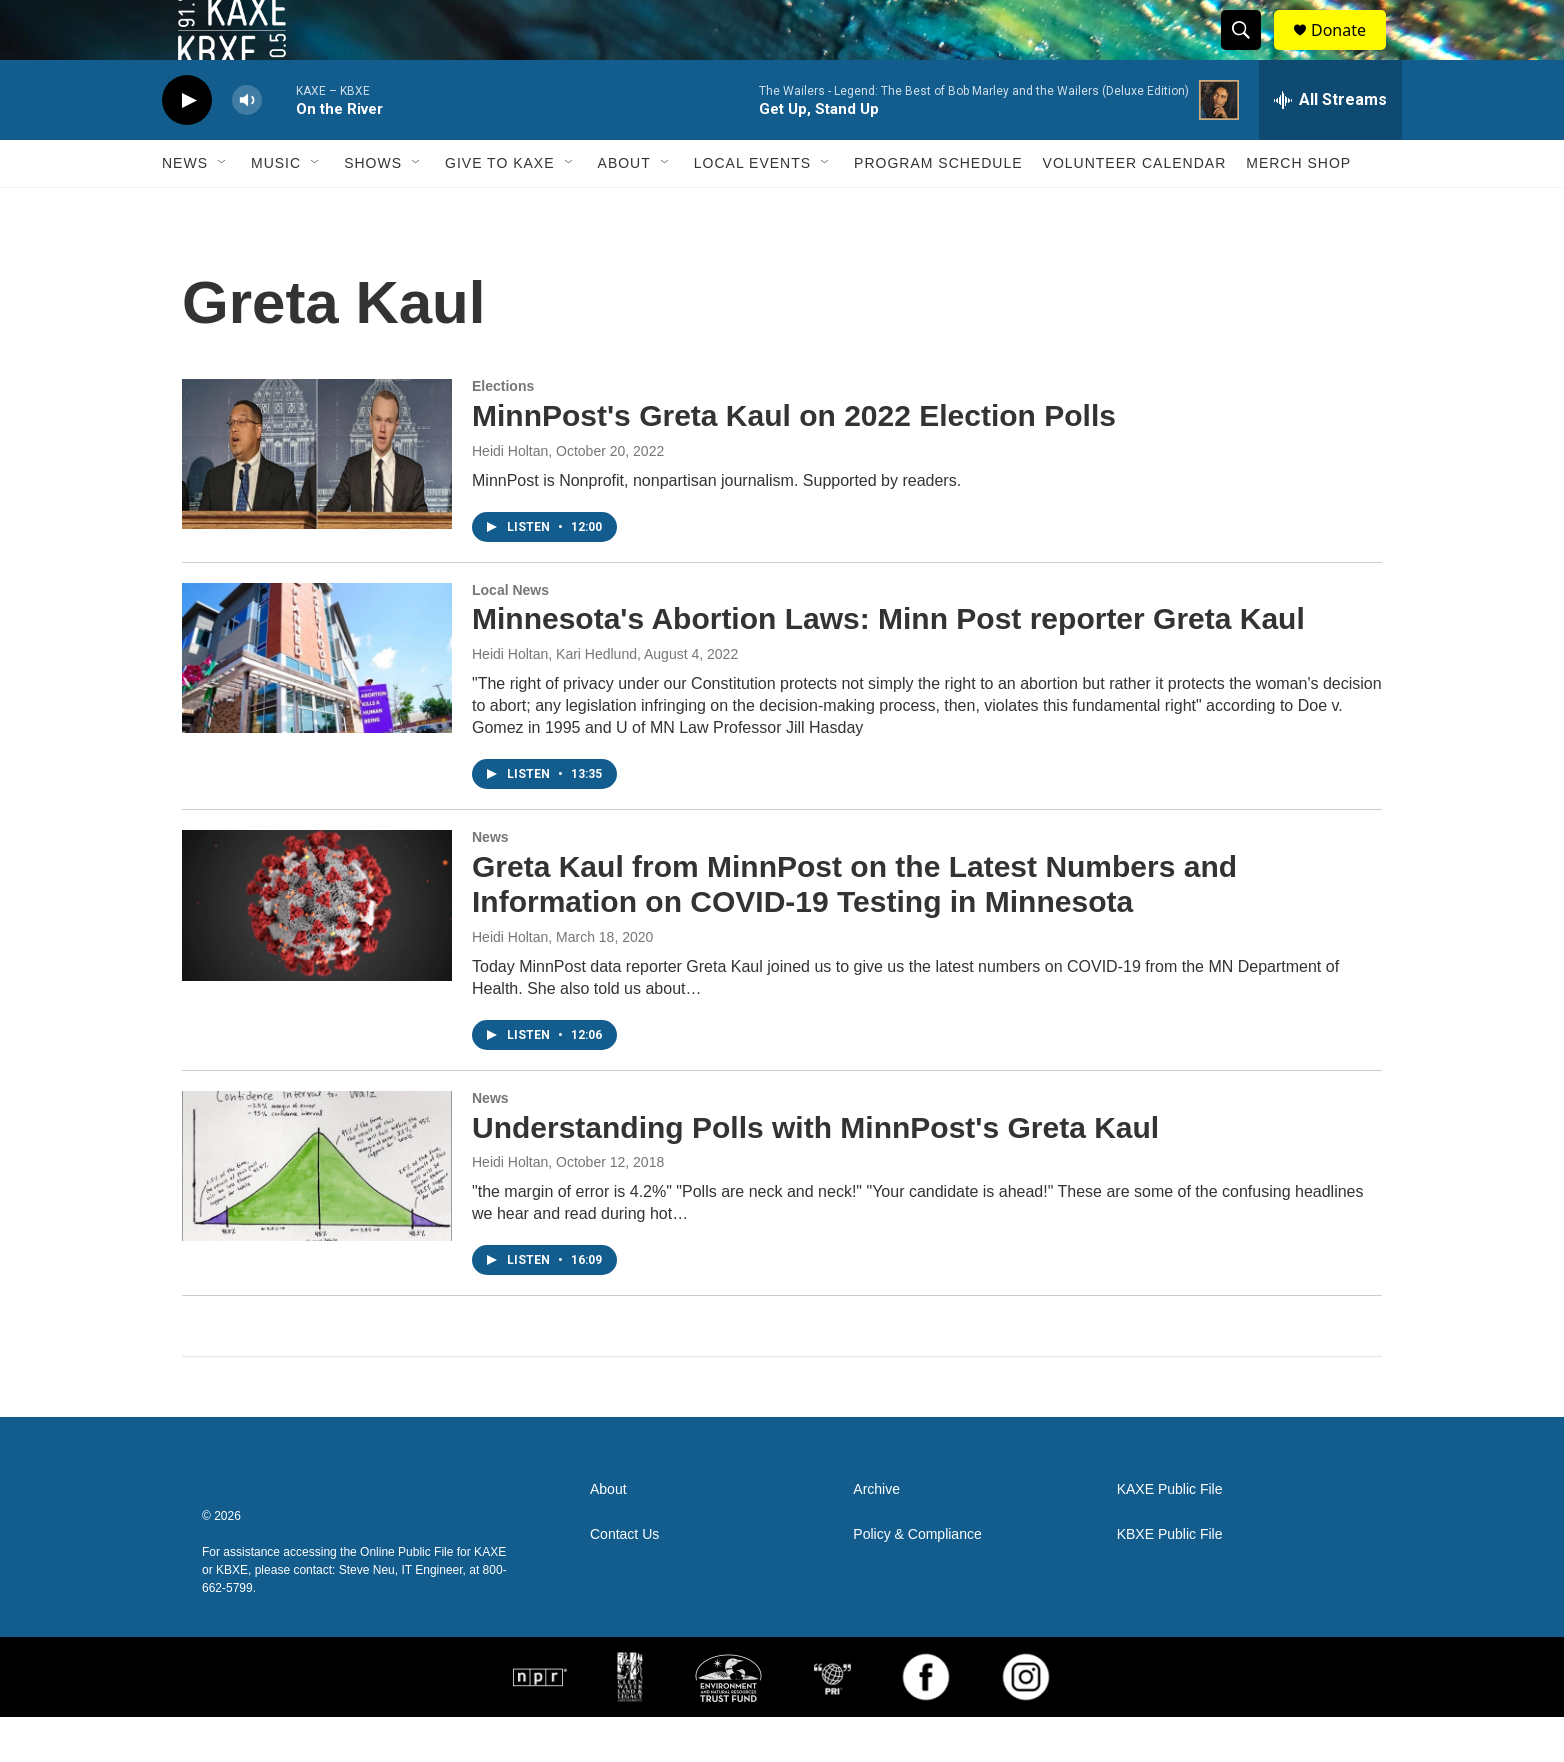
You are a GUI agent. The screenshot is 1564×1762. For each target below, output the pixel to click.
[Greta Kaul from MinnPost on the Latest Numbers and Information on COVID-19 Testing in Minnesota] (317, 950)
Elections (503, 431)
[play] (187, 145)
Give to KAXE (500, 208)
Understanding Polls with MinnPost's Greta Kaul (815, 1172)
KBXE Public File (1170, 1579)
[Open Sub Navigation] (223, 208)
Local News (510, 635)
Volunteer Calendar (1135, 208)
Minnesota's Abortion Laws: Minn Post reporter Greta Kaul (888, 663)
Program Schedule (938, 208)
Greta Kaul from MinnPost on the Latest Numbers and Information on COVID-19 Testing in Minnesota (854, 929)
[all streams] (1330, 145)
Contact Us (624, 1579)
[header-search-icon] (1250, 53)
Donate (1351, 52)
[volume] (247, 145)
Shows (373, 208)
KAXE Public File (1170, 1534)
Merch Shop (1298, 208)
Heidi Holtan (510, 496)
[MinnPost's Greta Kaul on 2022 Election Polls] (317, 499)
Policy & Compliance (917, 1579)
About (624, 208)
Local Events (752, 208)
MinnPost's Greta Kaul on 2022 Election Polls (794, 460)
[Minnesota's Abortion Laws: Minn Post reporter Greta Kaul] (317, 703)
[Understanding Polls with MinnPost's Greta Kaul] (317, 1211)
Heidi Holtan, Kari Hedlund (554, 699)
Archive (876, 1534)
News (185, 208)
